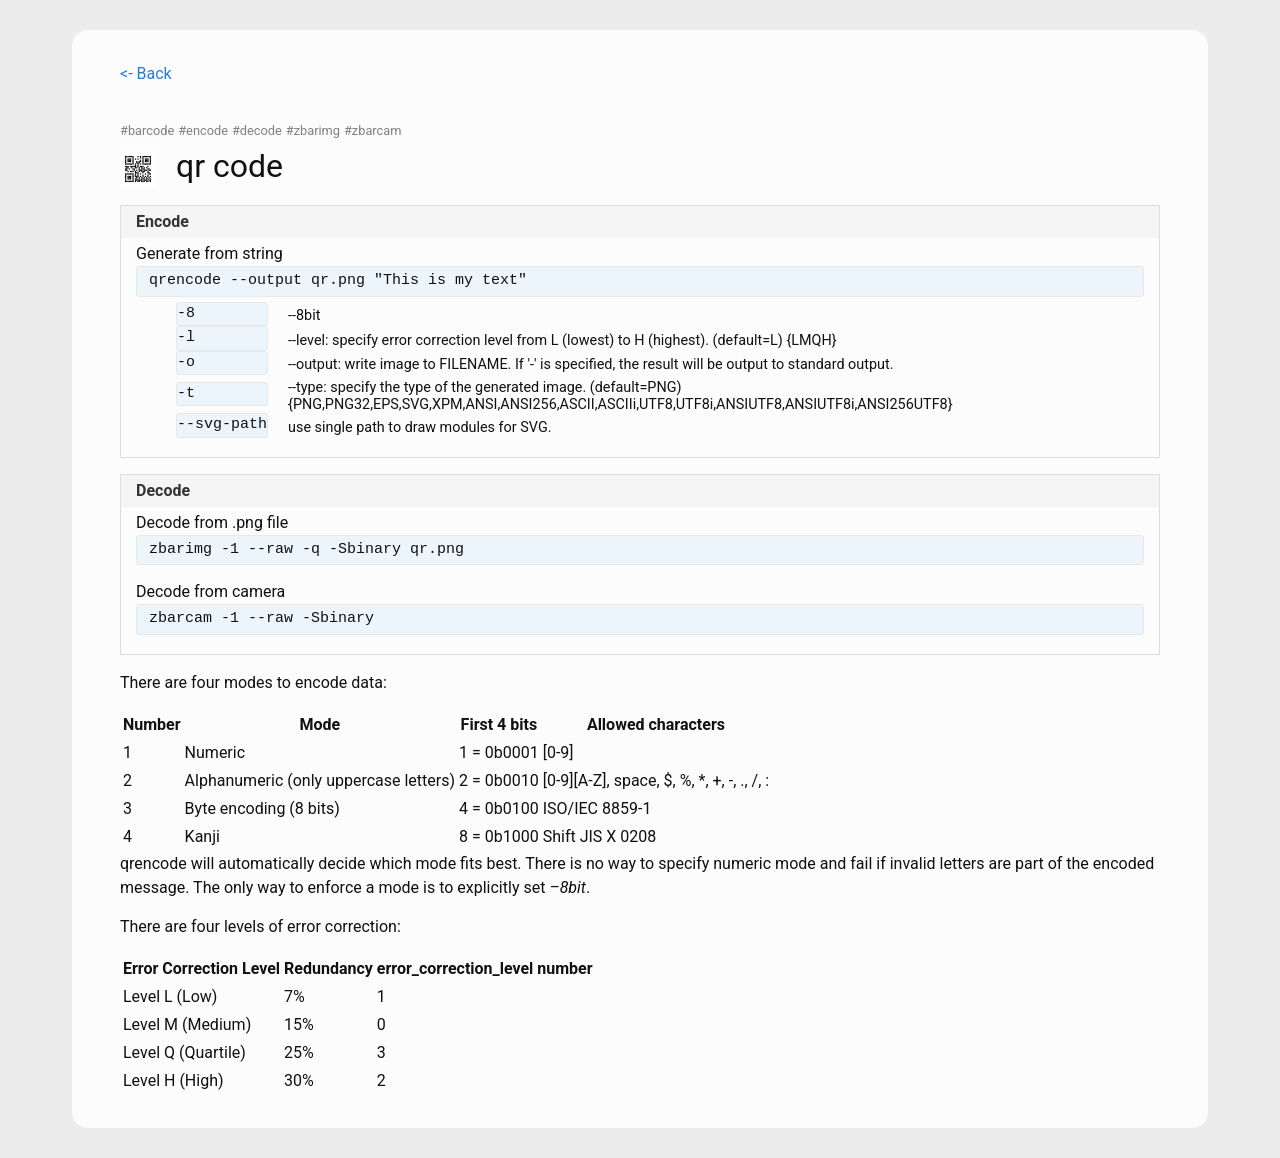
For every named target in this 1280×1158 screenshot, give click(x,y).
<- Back (146, 73)
